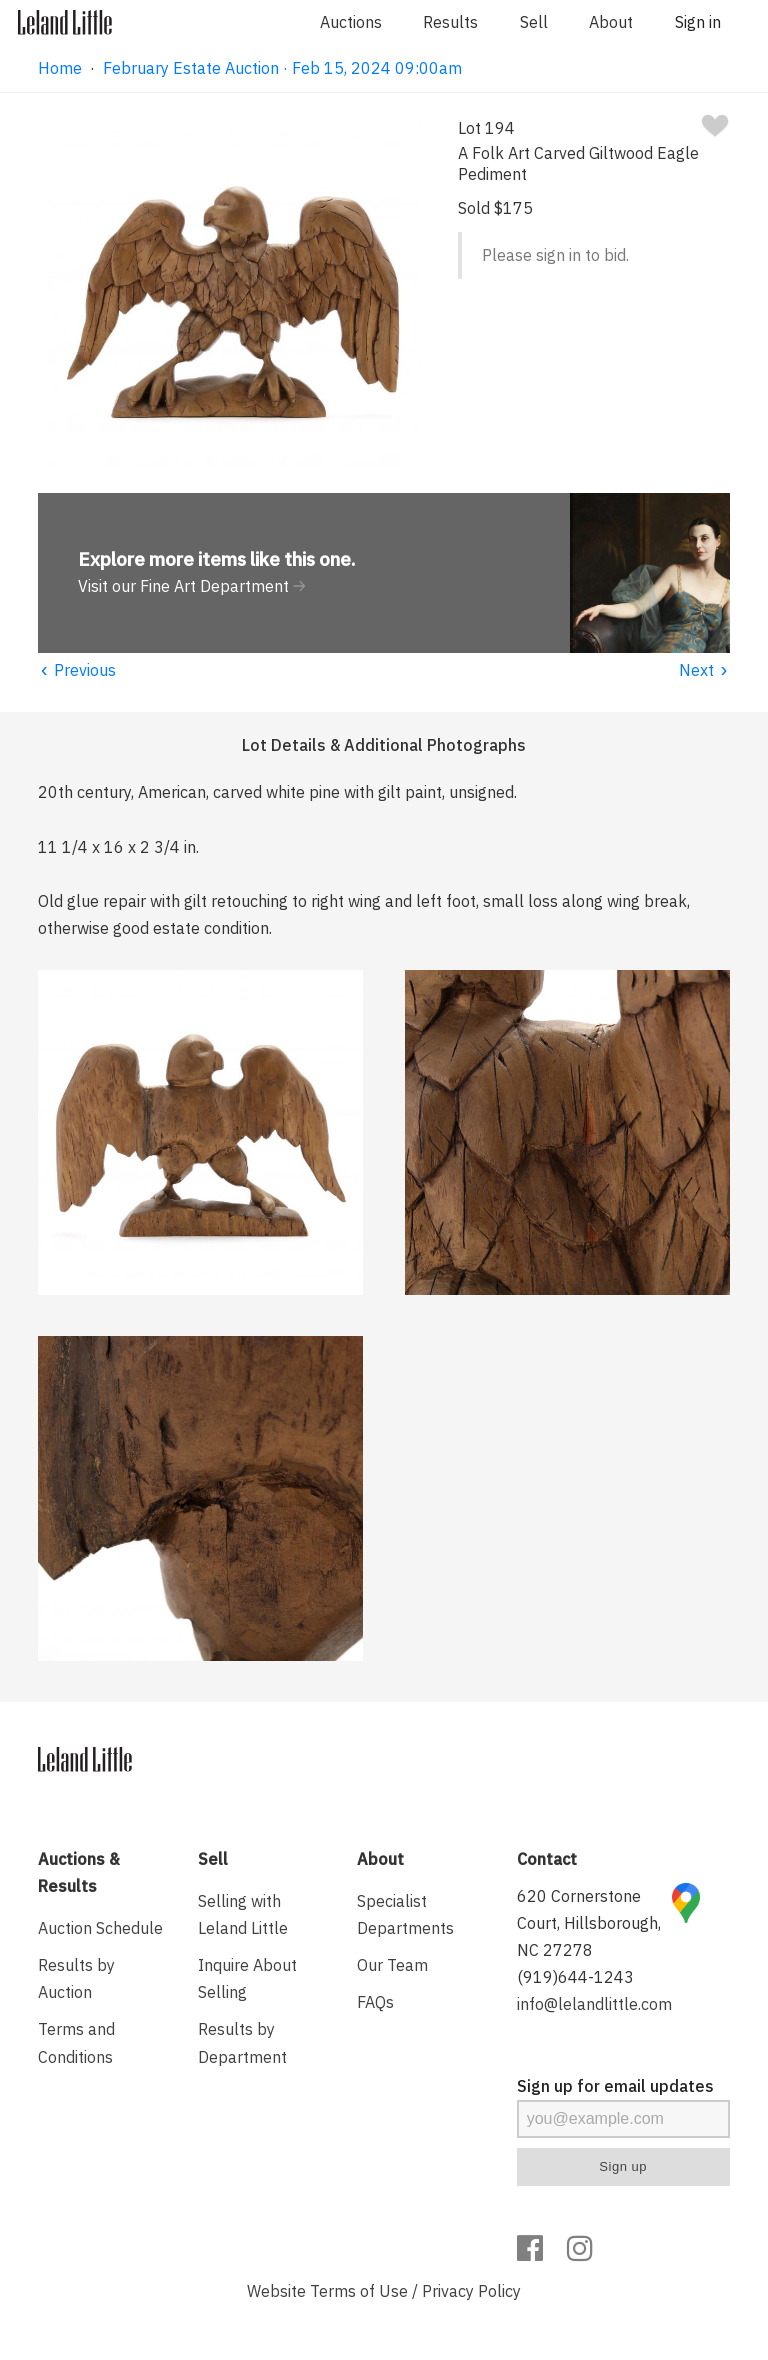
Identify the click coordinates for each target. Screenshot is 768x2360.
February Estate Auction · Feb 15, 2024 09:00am (282, 68)
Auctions (351, 22)
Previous (77, 670)
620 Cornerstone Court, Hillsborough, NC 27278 (589, 1923)
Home (60, 68)
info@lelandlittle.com (594, 2004)
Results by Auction (76, 1978)
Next (704, 670)
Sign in (698, 22)
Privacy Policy (471, 2291)
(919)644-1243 (575, 1977)
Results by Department (242, 2042)
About (611, 22)
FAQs (375, 2002)
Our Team (392, 1965)
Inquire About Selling (247, 1978)
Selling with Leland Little (243, 1914)
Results (450, 22)
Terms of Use (359, 2291)
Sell (534, 22)
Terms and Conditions (76, 2042)
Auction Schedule (100, 1928)
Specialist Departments (405, 1914)
